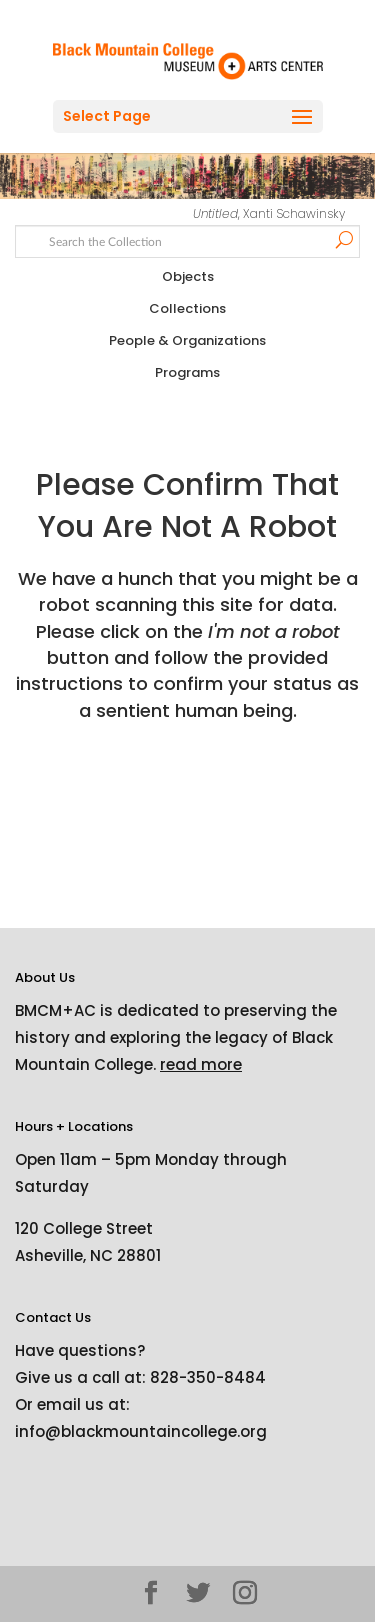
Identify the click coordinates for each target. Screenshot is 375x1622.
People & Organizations (187, 340)
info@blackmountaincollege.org (141, 1431)
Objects (188, 276)
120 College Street (84, 1228)
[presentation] (182, 787)
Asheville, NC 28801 (88, 1255)
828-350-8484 (208, 1377)
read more (201, 1064)
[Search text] (188, 240)
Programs (187, 372)
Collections (187, 308)
